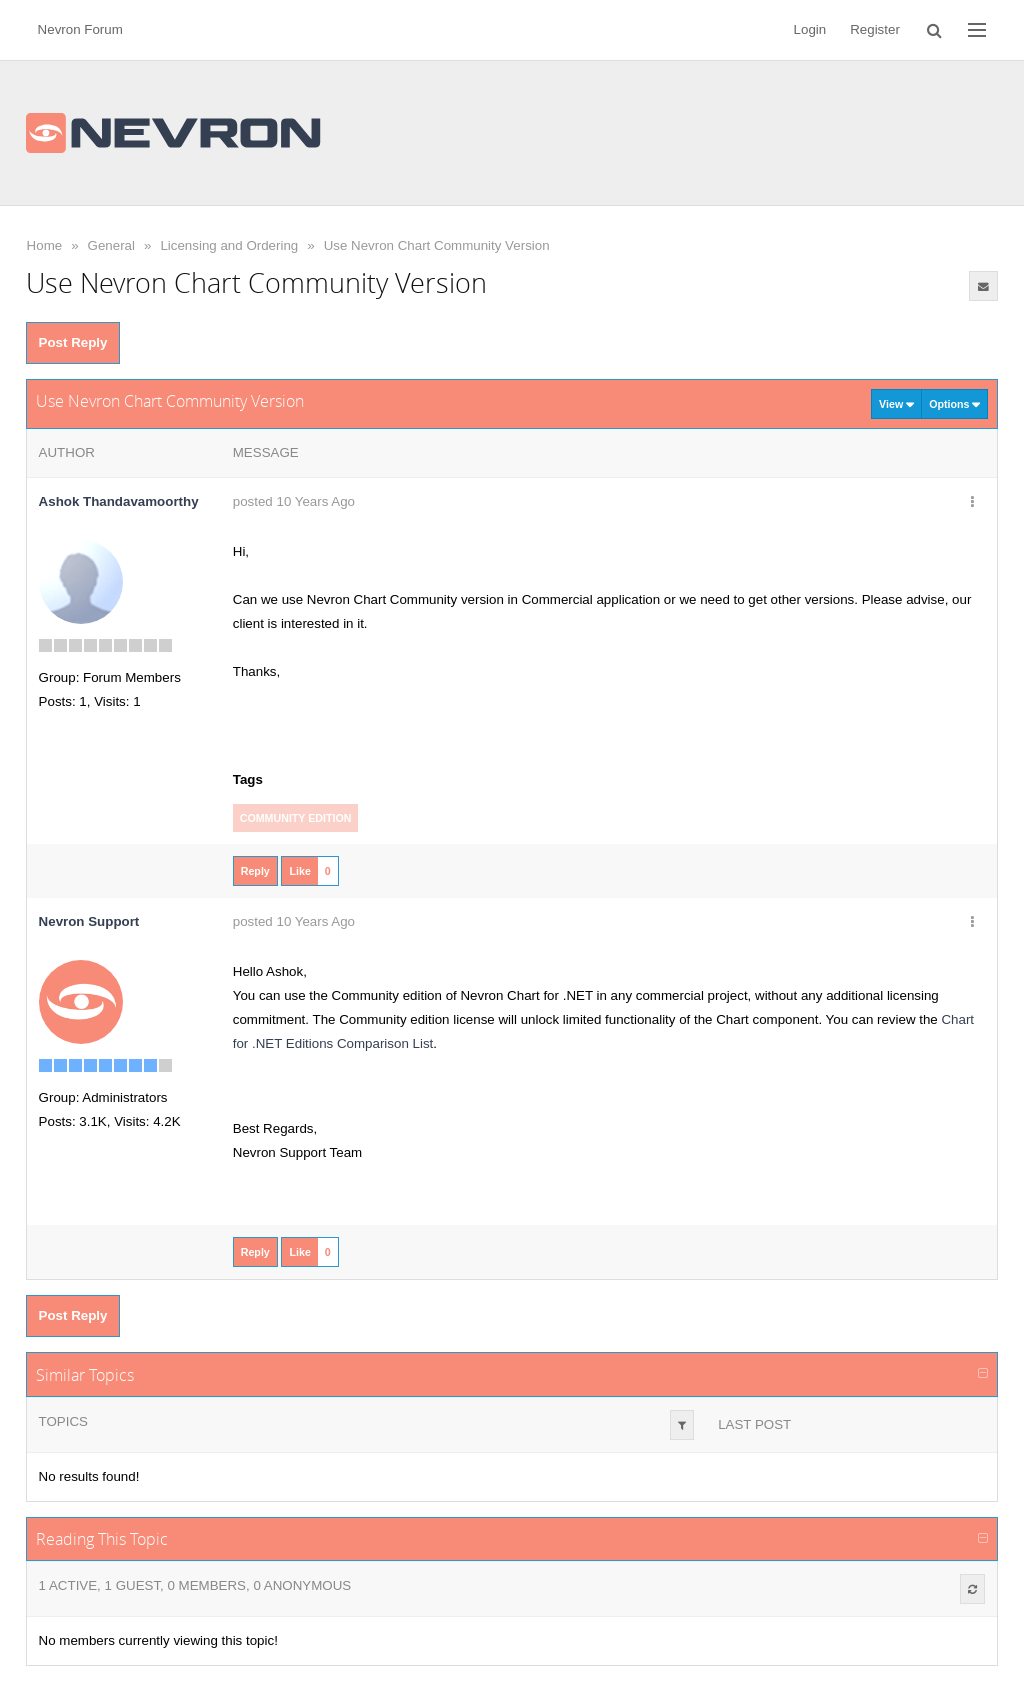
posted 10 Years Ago (294, 501)
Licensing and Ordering (229, 245)
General (111, 245)
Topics (63, 1421)
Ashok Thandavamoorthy (119, 501)
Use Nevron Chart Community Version (437, 245)
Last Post (754, 1424)
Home (45, 245)
